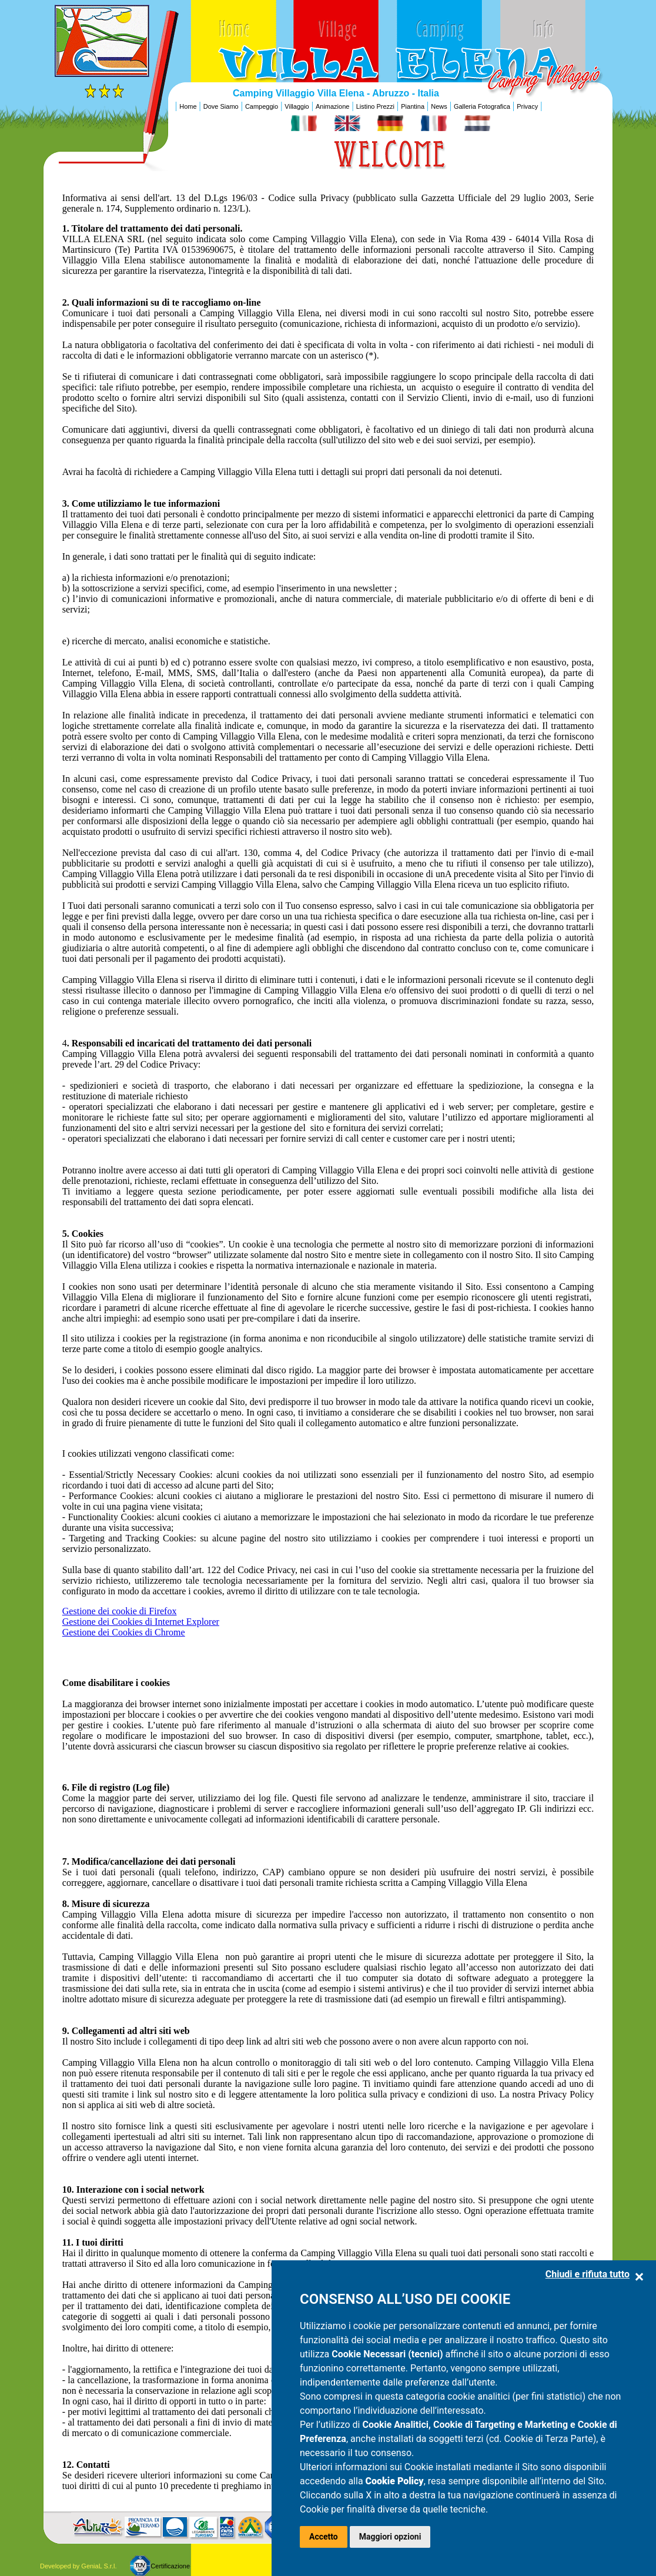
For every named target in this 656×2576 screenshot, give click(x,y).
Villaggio (297, 106)
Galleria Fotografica (482, 106)
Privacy (527, 106)
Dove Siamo (221, 106)
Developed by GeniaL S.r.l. (78, 2566)
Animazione (332, 106)
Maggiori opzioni (390, 2536)
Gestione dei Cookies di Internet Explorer (140, 1622)
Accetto (323, 2536)
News (439, 106)
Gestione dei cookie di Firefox (119, 1611)
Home (187, 106)
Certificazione (170, 2566)
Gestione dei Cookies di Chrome (123, 1632)
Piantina (412, 106)
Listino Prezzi (375, 106)
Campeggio (261, 106)
